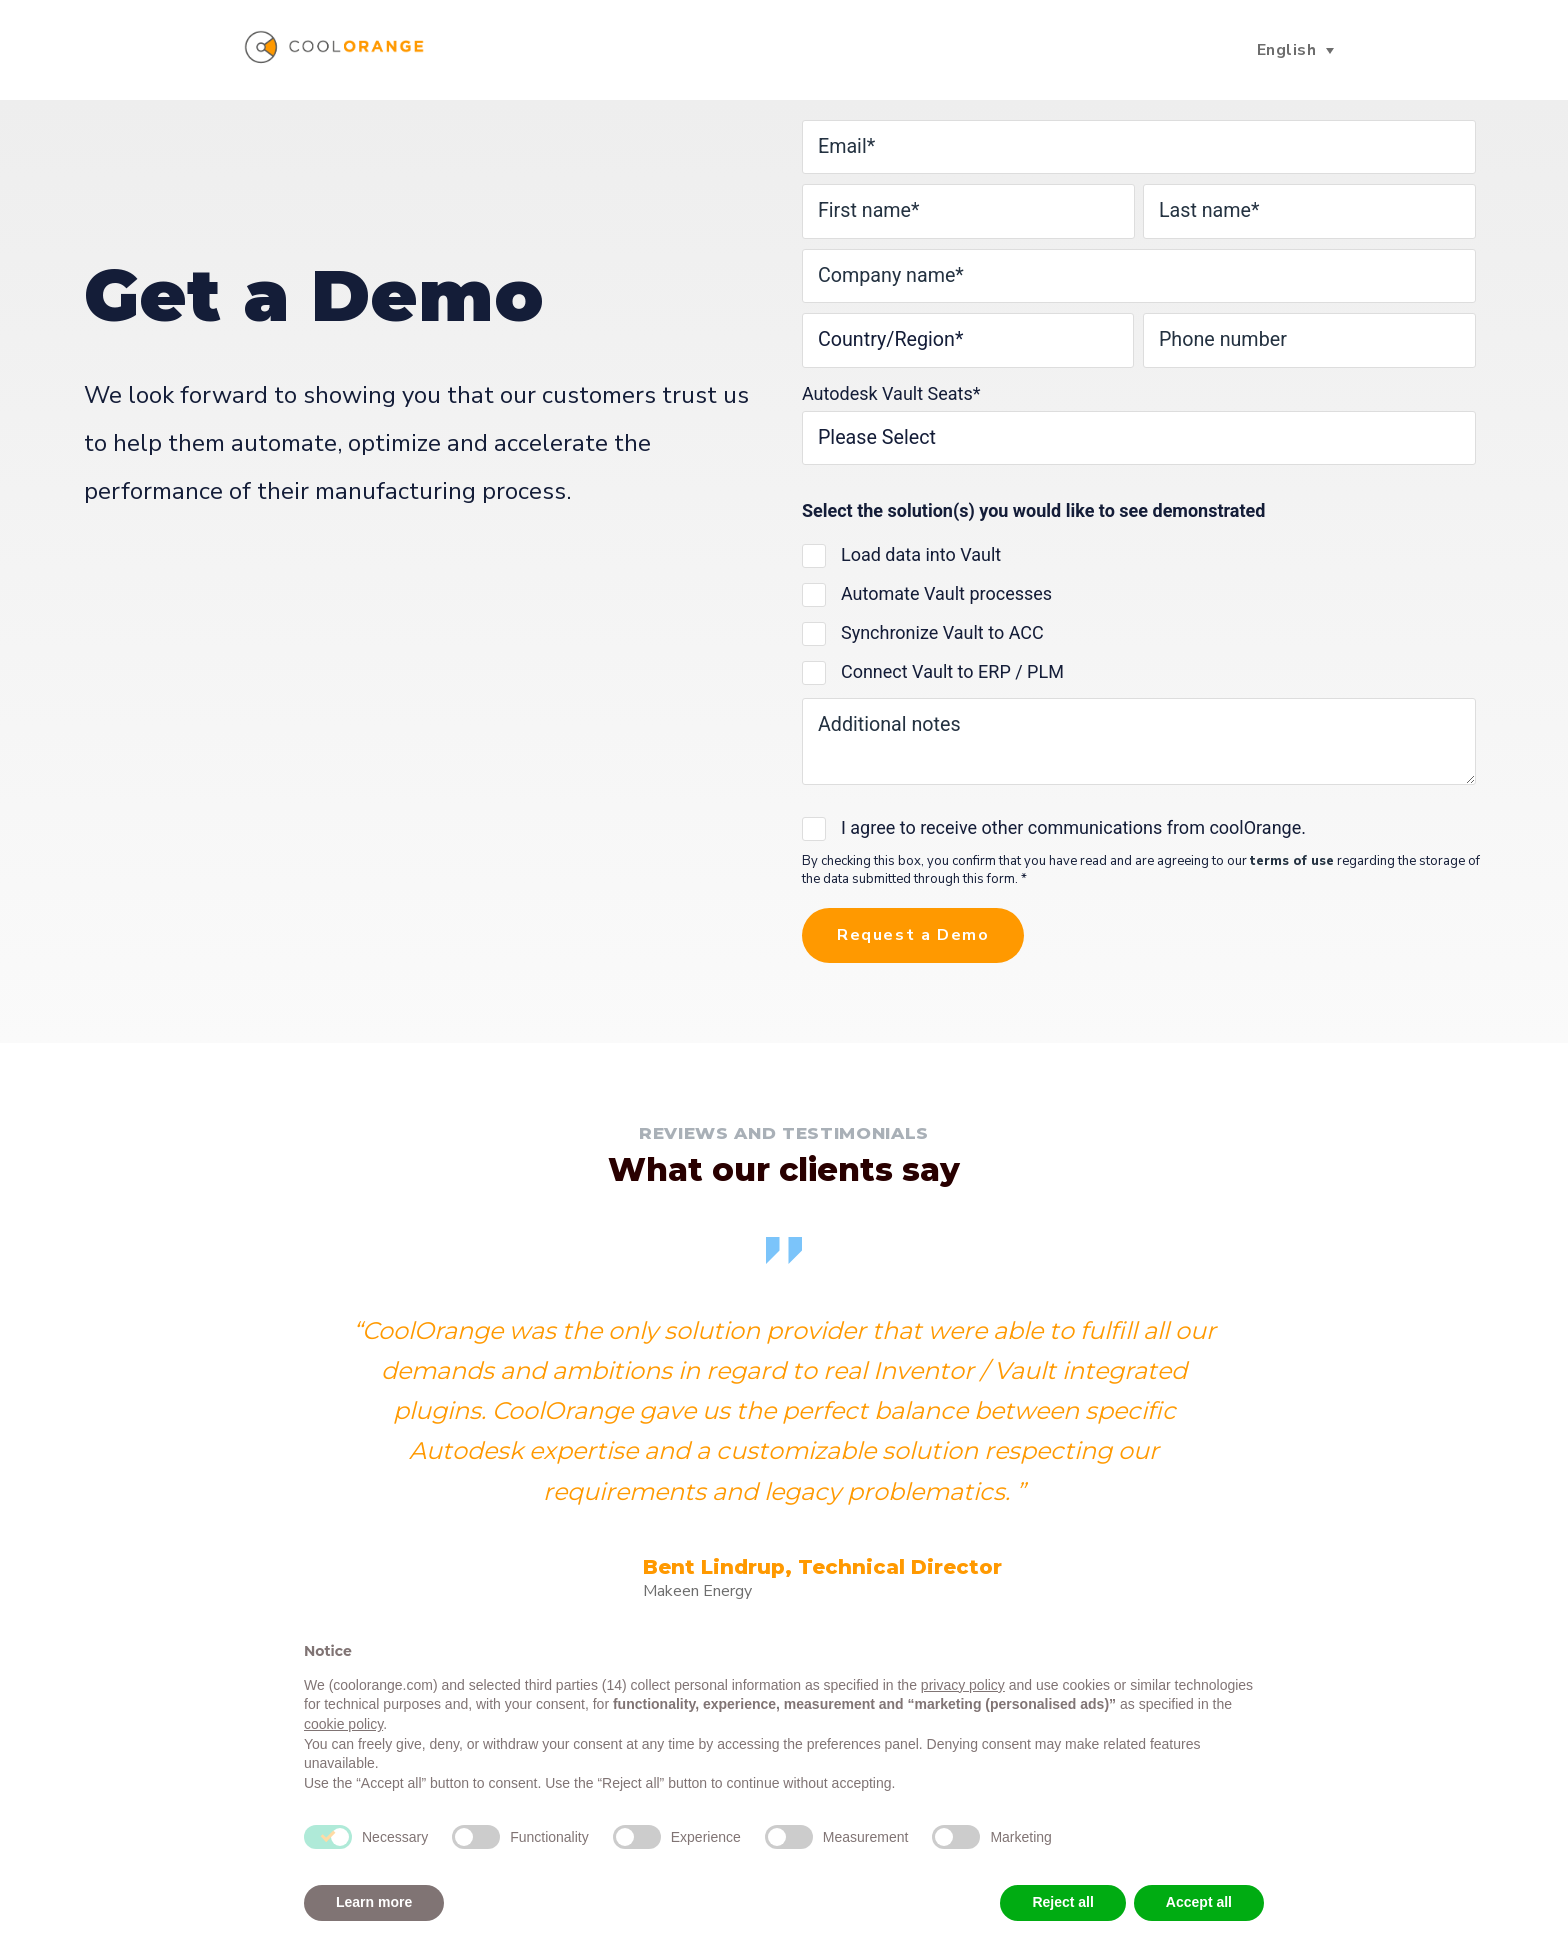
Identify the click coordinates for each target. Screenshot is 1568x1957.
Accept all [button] (1199, 1902)
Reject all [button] (1062, 1902)
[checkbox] (1139, 616)
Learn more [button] (374, 1902)
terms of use (1292, 865)
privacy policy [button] (963, 1685)
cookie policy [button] (343, 1724)
